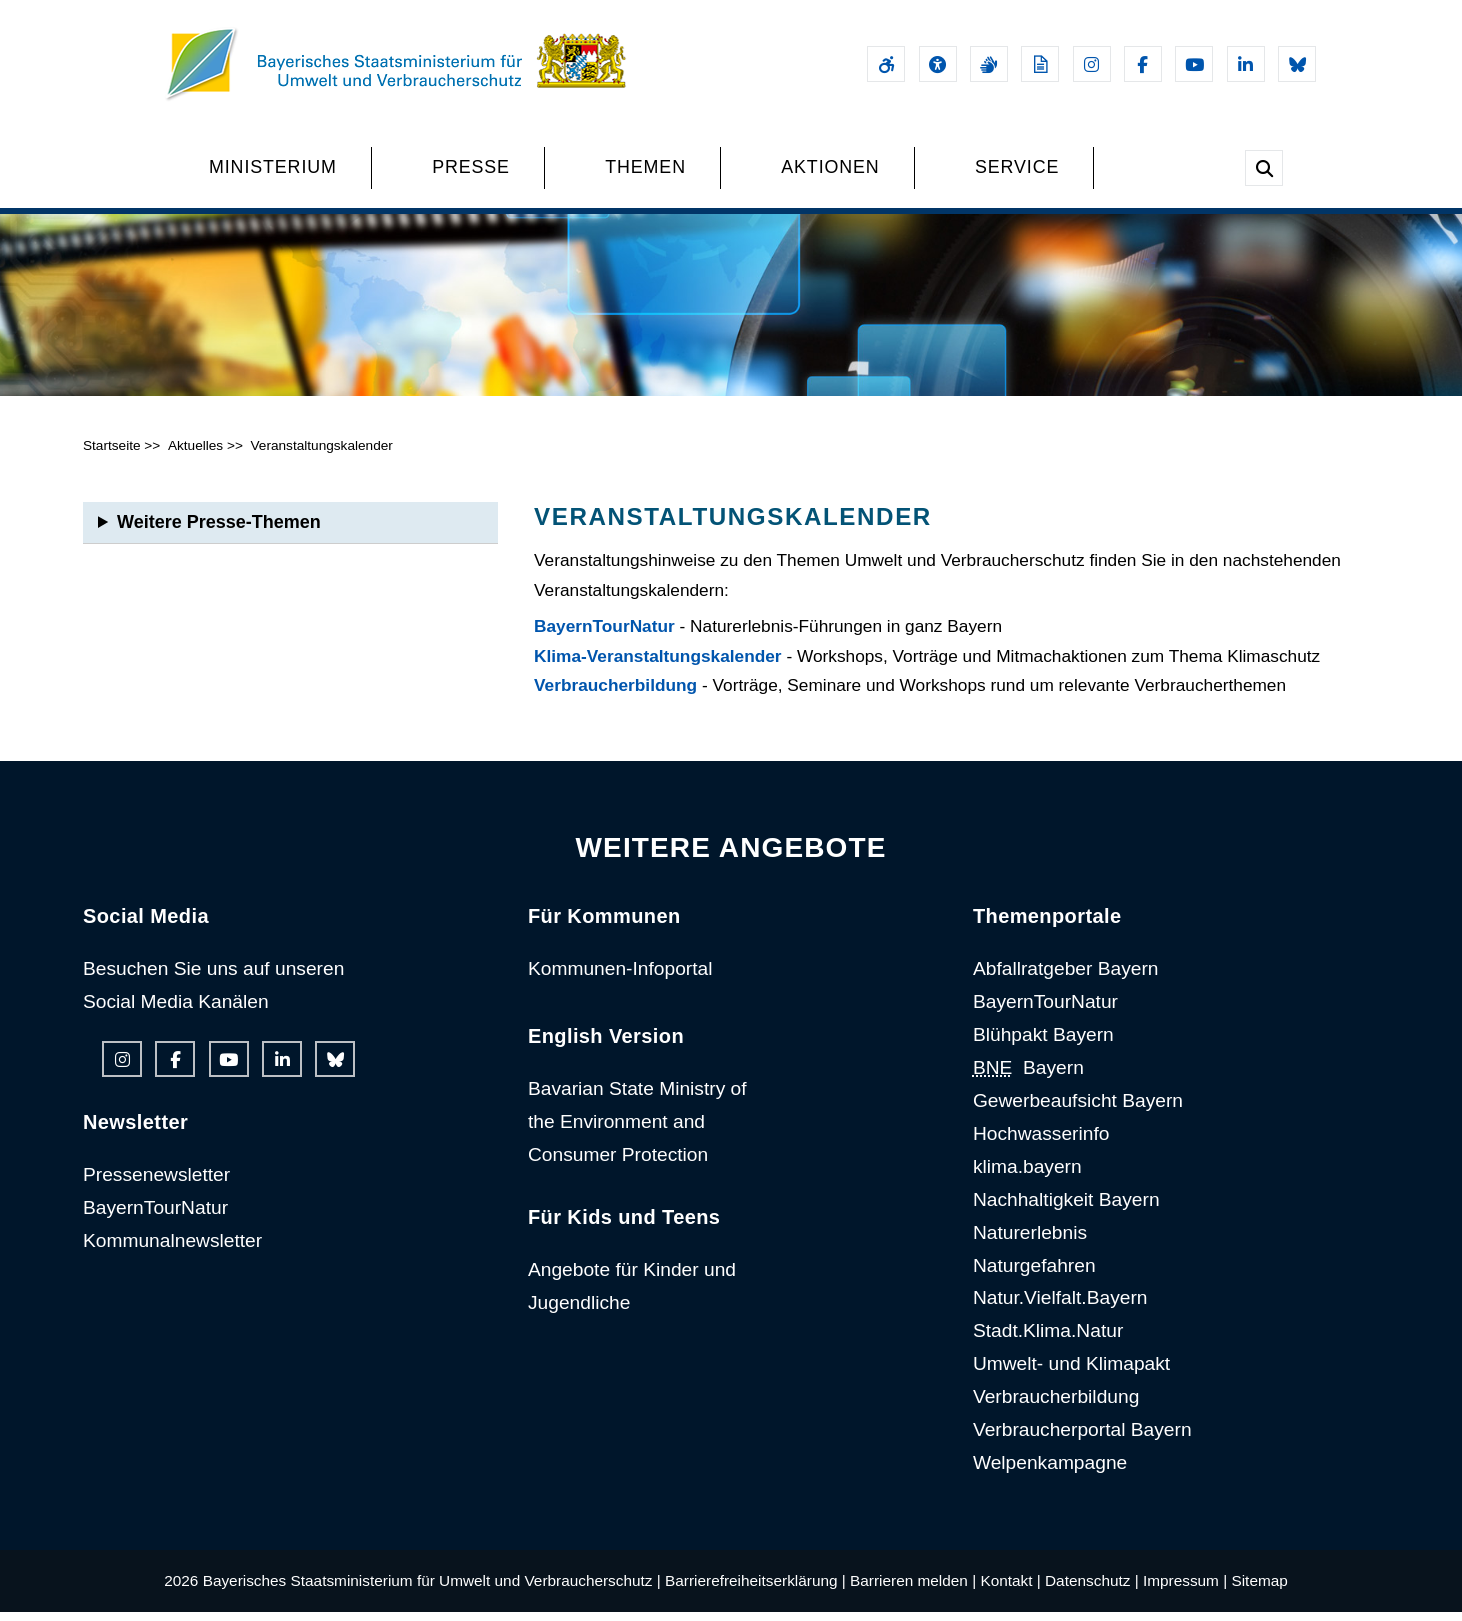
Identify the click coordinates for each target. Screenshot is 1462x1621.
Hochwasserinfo (1041, 1141)
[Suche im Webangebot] (1264, 168)
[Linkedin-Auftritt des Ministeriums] (1246, 64)
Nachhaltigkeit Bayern (1066, 1207)
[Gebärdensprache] (989, 64)
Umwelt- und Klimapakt (1071, 1372)
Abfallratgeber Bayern (1066, 977)
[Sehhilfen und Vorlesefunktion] (938, 64)
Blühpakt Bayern (1043, 1043)
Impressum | (1185, 1588)
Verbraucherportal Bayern (1082, 1437)
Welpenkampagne (1050, 1470)
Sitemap (1259, 1588)
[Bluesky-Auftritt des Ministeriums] (1297, 64)
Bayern (1028, 1075)
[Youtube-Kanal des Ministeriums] (1194, 64)
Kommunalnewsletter (172, 1248)
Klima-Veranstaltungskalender (658, 664)
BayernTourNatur (604, 634)
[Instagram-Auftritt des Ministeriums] (1092, 64)
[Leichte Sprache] (1040, 64)
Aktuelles (195, 453)
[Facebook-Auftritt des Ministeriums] (1143, 64)
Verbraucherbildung (615, 694)
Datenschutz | (1092, 1588)
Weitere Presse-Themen (219, 530)
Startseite (112, 453)
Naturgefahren (1034, 1273)
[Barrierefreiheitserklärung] (886, 64)
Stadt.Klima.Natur (1048, 1339)
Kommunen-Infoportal (620, 977)
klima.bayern (1027, 1174)
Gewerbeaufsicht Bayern (1078, 1108)
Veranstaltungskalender (321, 453)
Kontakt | (1010, 1588)
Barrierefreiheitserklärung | (755, 1588)
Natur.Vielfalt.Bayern (1060, 1306)
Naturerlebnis (1030, 1240)
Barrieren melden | (913, 1588)
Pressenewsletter (156, 1182)
